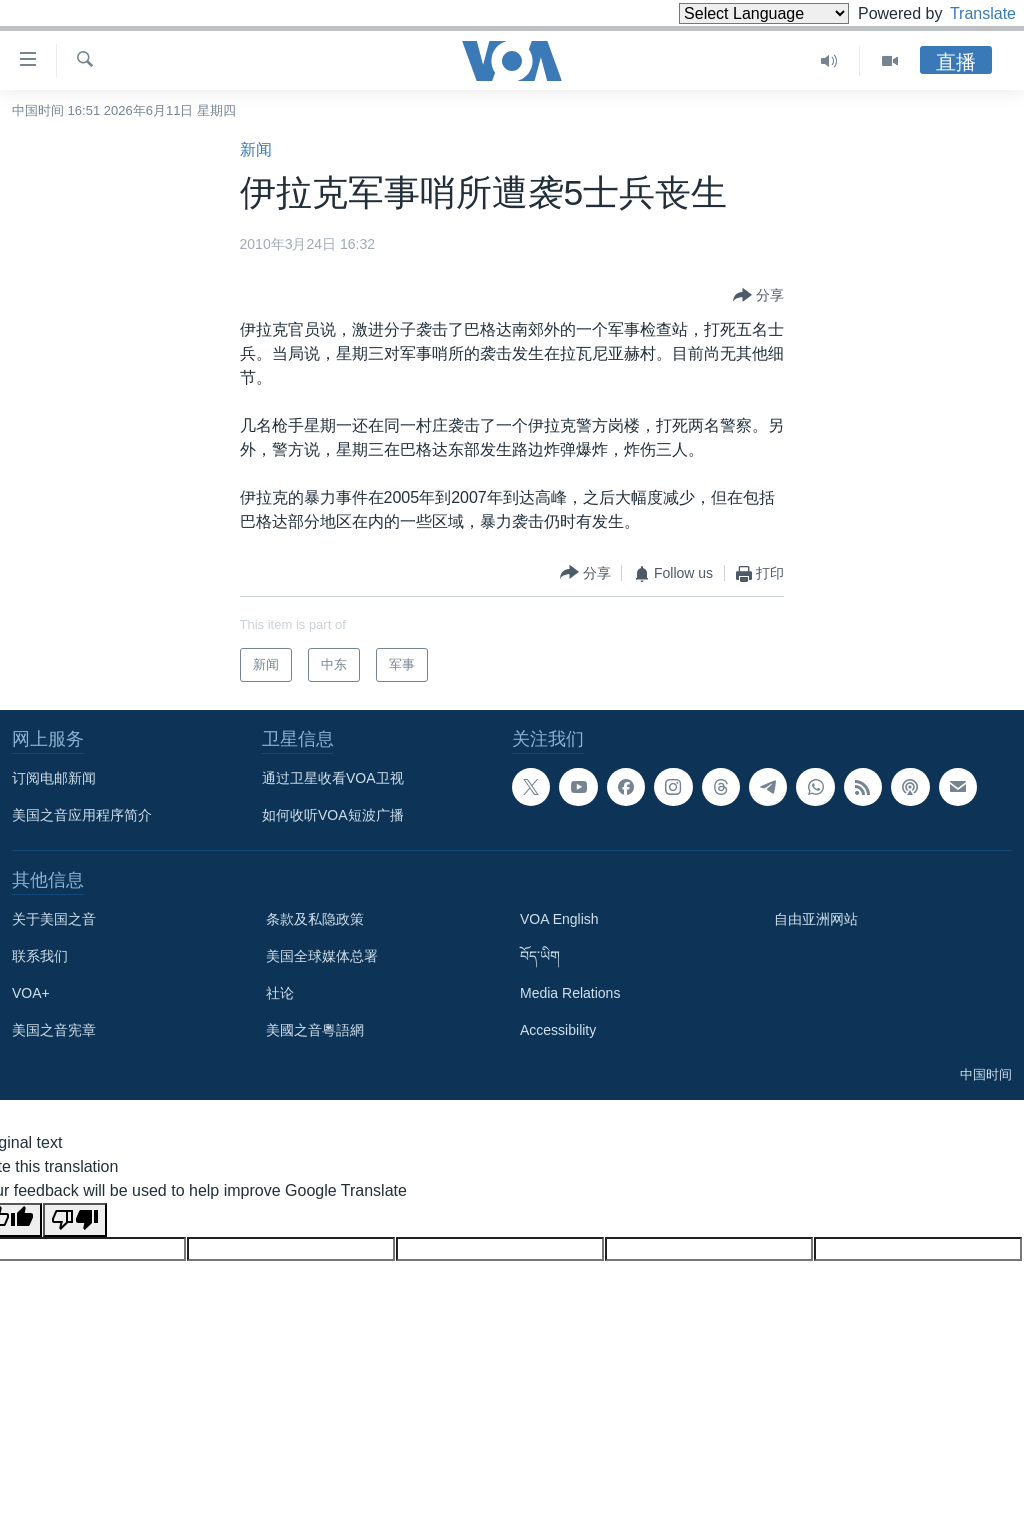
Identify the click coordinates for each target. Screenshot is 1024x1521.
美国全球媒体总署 (322, 956)
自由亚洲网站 (816, 919)
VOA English (559, 919)
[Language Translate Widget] (730, 13)
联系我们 (40, 956)
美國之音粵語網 (315, 1030)
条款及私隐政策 (315, 919)
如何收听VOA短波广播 (333, 815)
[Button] (758, 296)
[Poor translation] (75, 1220)
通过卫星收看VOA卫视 (333, 778)
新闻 (256, 149)
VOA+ (31, 993)
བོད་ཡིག (540, 956)
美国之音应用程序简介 (82, 815)
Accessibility (558, 1030)
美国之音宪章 (54, 1030)
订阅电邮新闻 (54, 778)
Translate (964, 13)
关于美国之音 (54, 919)
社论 (280, 993)
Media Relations (570, 993)
